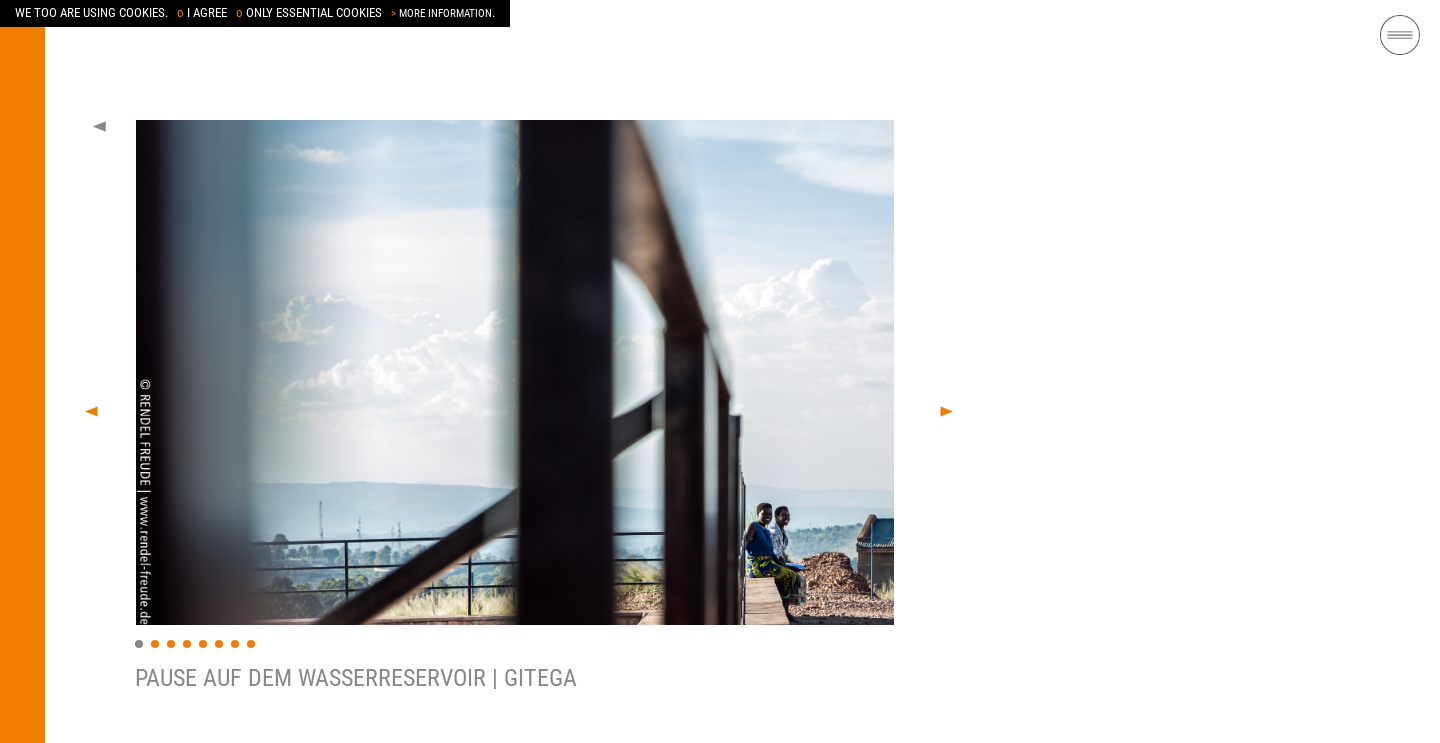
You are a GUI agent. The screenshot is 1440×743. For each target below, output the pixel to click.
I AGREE (202, 12)
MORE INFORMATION (441, 13)
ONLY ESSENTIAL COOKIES (309, 12)
